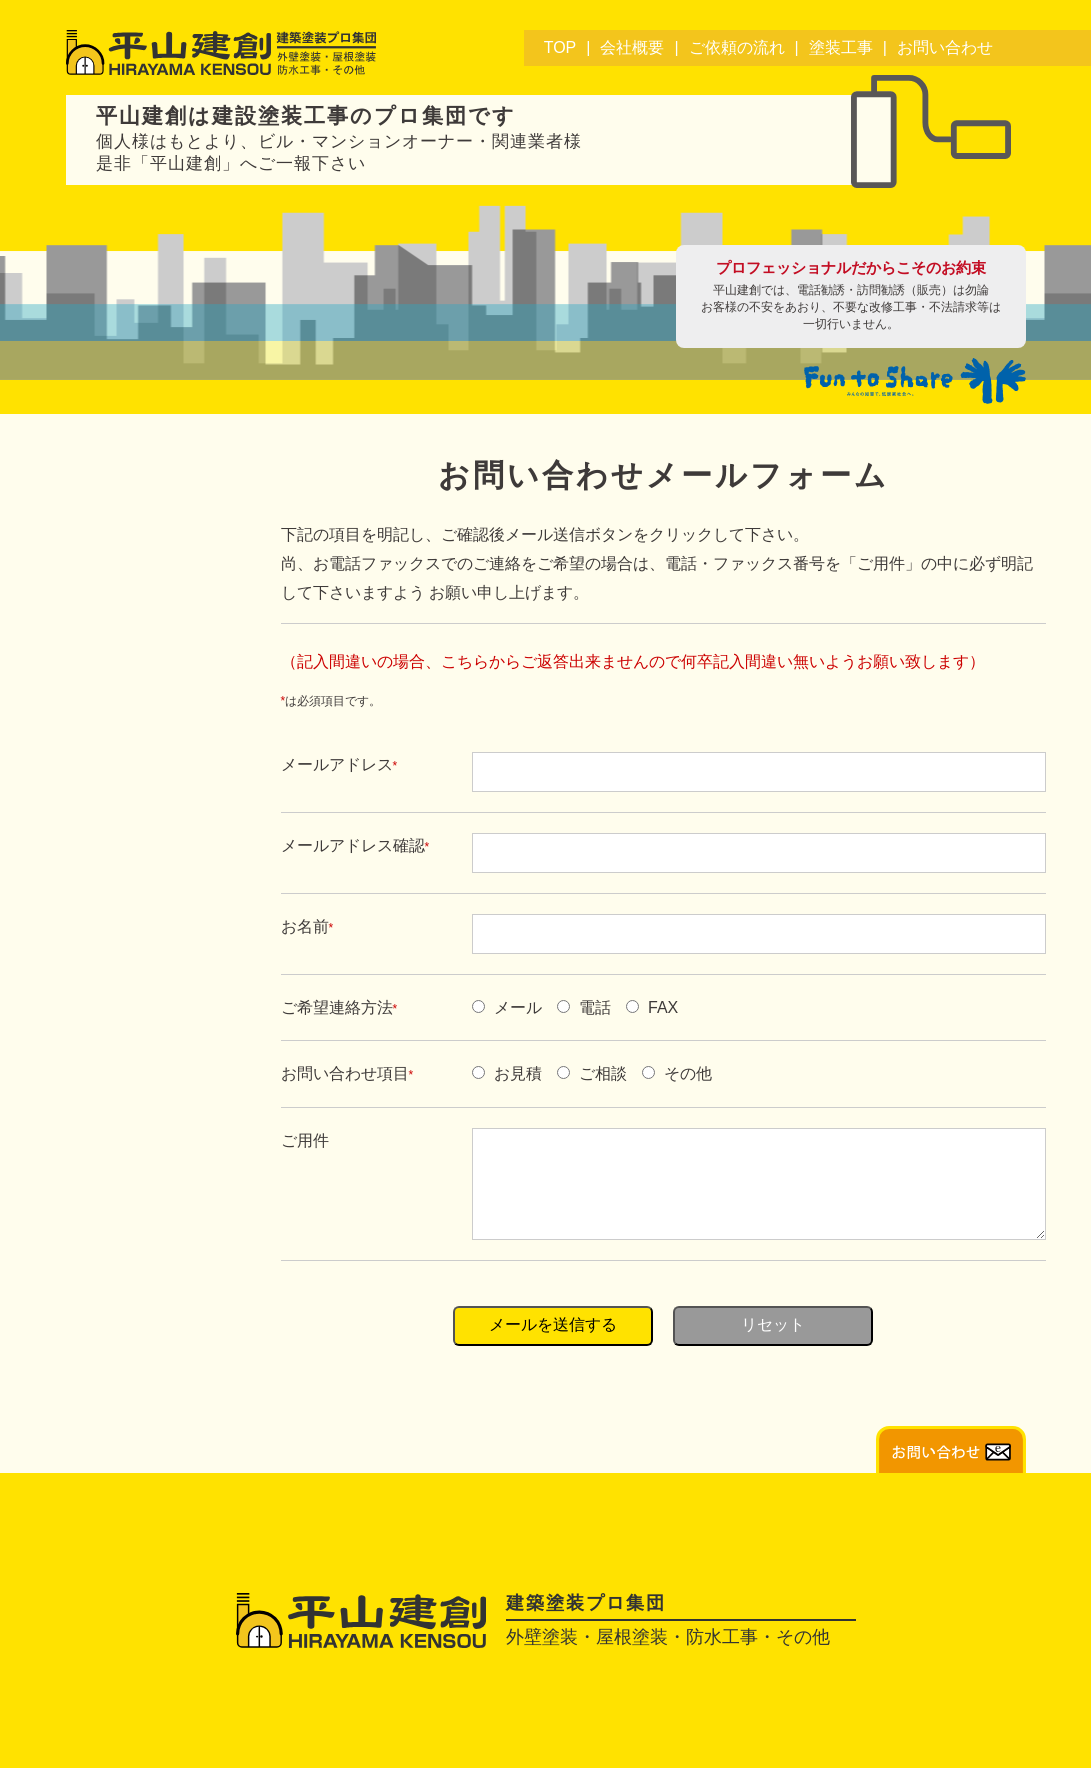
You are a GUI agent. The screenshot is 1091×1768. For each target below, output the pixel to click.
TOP (560, 47)
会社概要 (632, 47)
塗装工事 (841, 47)
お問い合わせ (945, 47)
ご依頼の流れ (737, 47)
